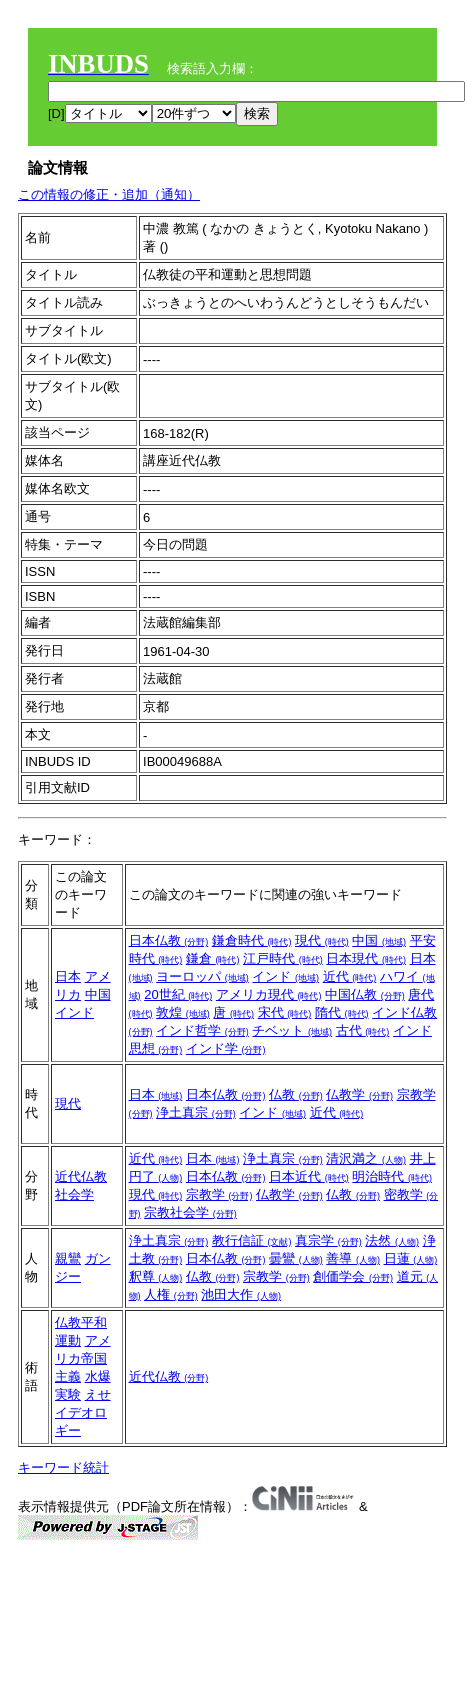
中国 (98, 994)
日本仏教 (169, 940)
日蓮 (411, 1258)
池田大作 (241, 1294)
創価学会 (353, 1276)
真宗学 (328, 1240)
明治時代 (392, 1176)
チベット (292, 1030)
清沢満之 (366, 1158)
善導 (353, 1258)
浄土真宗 (196, 1112)
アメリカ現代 (269, 994)
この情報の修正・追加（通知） (109, 194)
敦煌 (183, 1012)
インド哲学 (202, 1030)
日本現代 (366, 958)
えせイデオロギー (83, 1412)
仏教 (296, 1094)
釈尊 (156, 1276)
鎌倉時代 (252, 940)
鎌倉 (213, 958)
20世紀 (178, 994)
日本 (68, 976)
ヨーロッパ (202, 976)
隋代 (342, 1012)
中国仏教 (365, 994)
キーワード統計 (63, 1467)
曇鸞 (296, 1258)
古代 (363, 1030)
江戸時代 (283, 958)
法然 (392, 1240)
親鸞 (68, 1258)
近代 (350, 976)
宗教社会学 (190, 1212)
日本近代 (309, 1176)
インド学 (226, 1048)
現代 (322, 940)
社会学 (74, 1194)
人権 (171, 1294)
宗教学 (219, 1194)
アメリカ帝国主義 (83, 1358)
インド (74, 1012)
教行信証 (252, 1240)
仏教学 (359, 1094)
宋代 (285, 1012)
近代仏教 (81, 1176)
